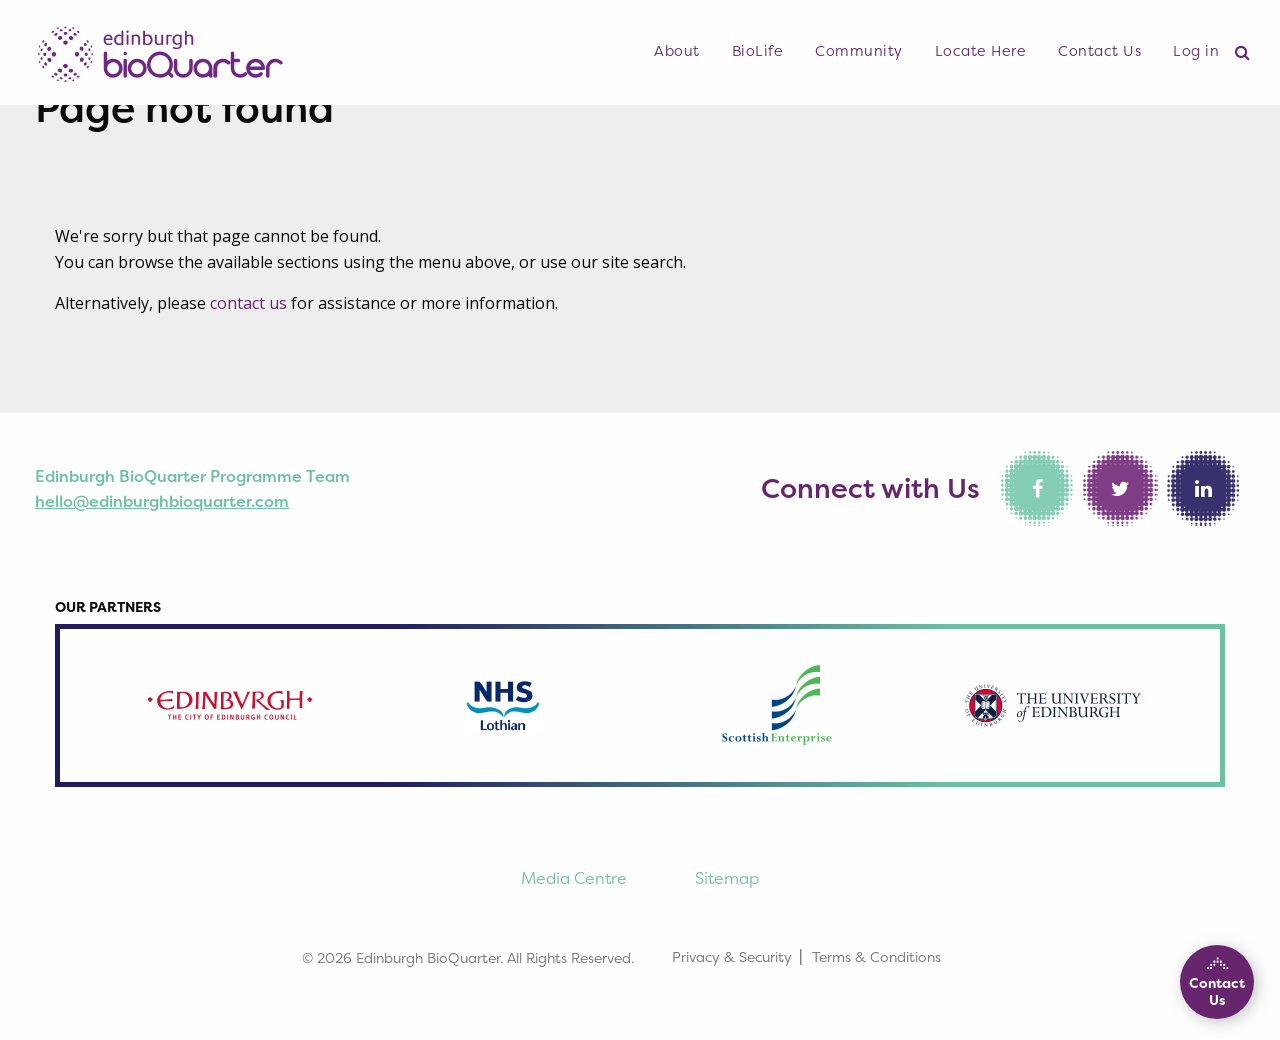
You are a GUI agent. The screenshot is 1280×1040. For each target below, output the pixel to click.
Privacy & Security (732, 956)
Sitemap (727, 878)
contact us (248, 303)
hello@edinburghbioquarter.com (162, 501)
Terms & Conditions (876, 956)
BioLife (758, 51)
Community (859, 51)
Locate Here (981, 51)
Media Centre (574, 878)
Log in (1196, 51)
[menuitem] (677, 52)
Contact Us (1099, 51)
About (677, 51)
